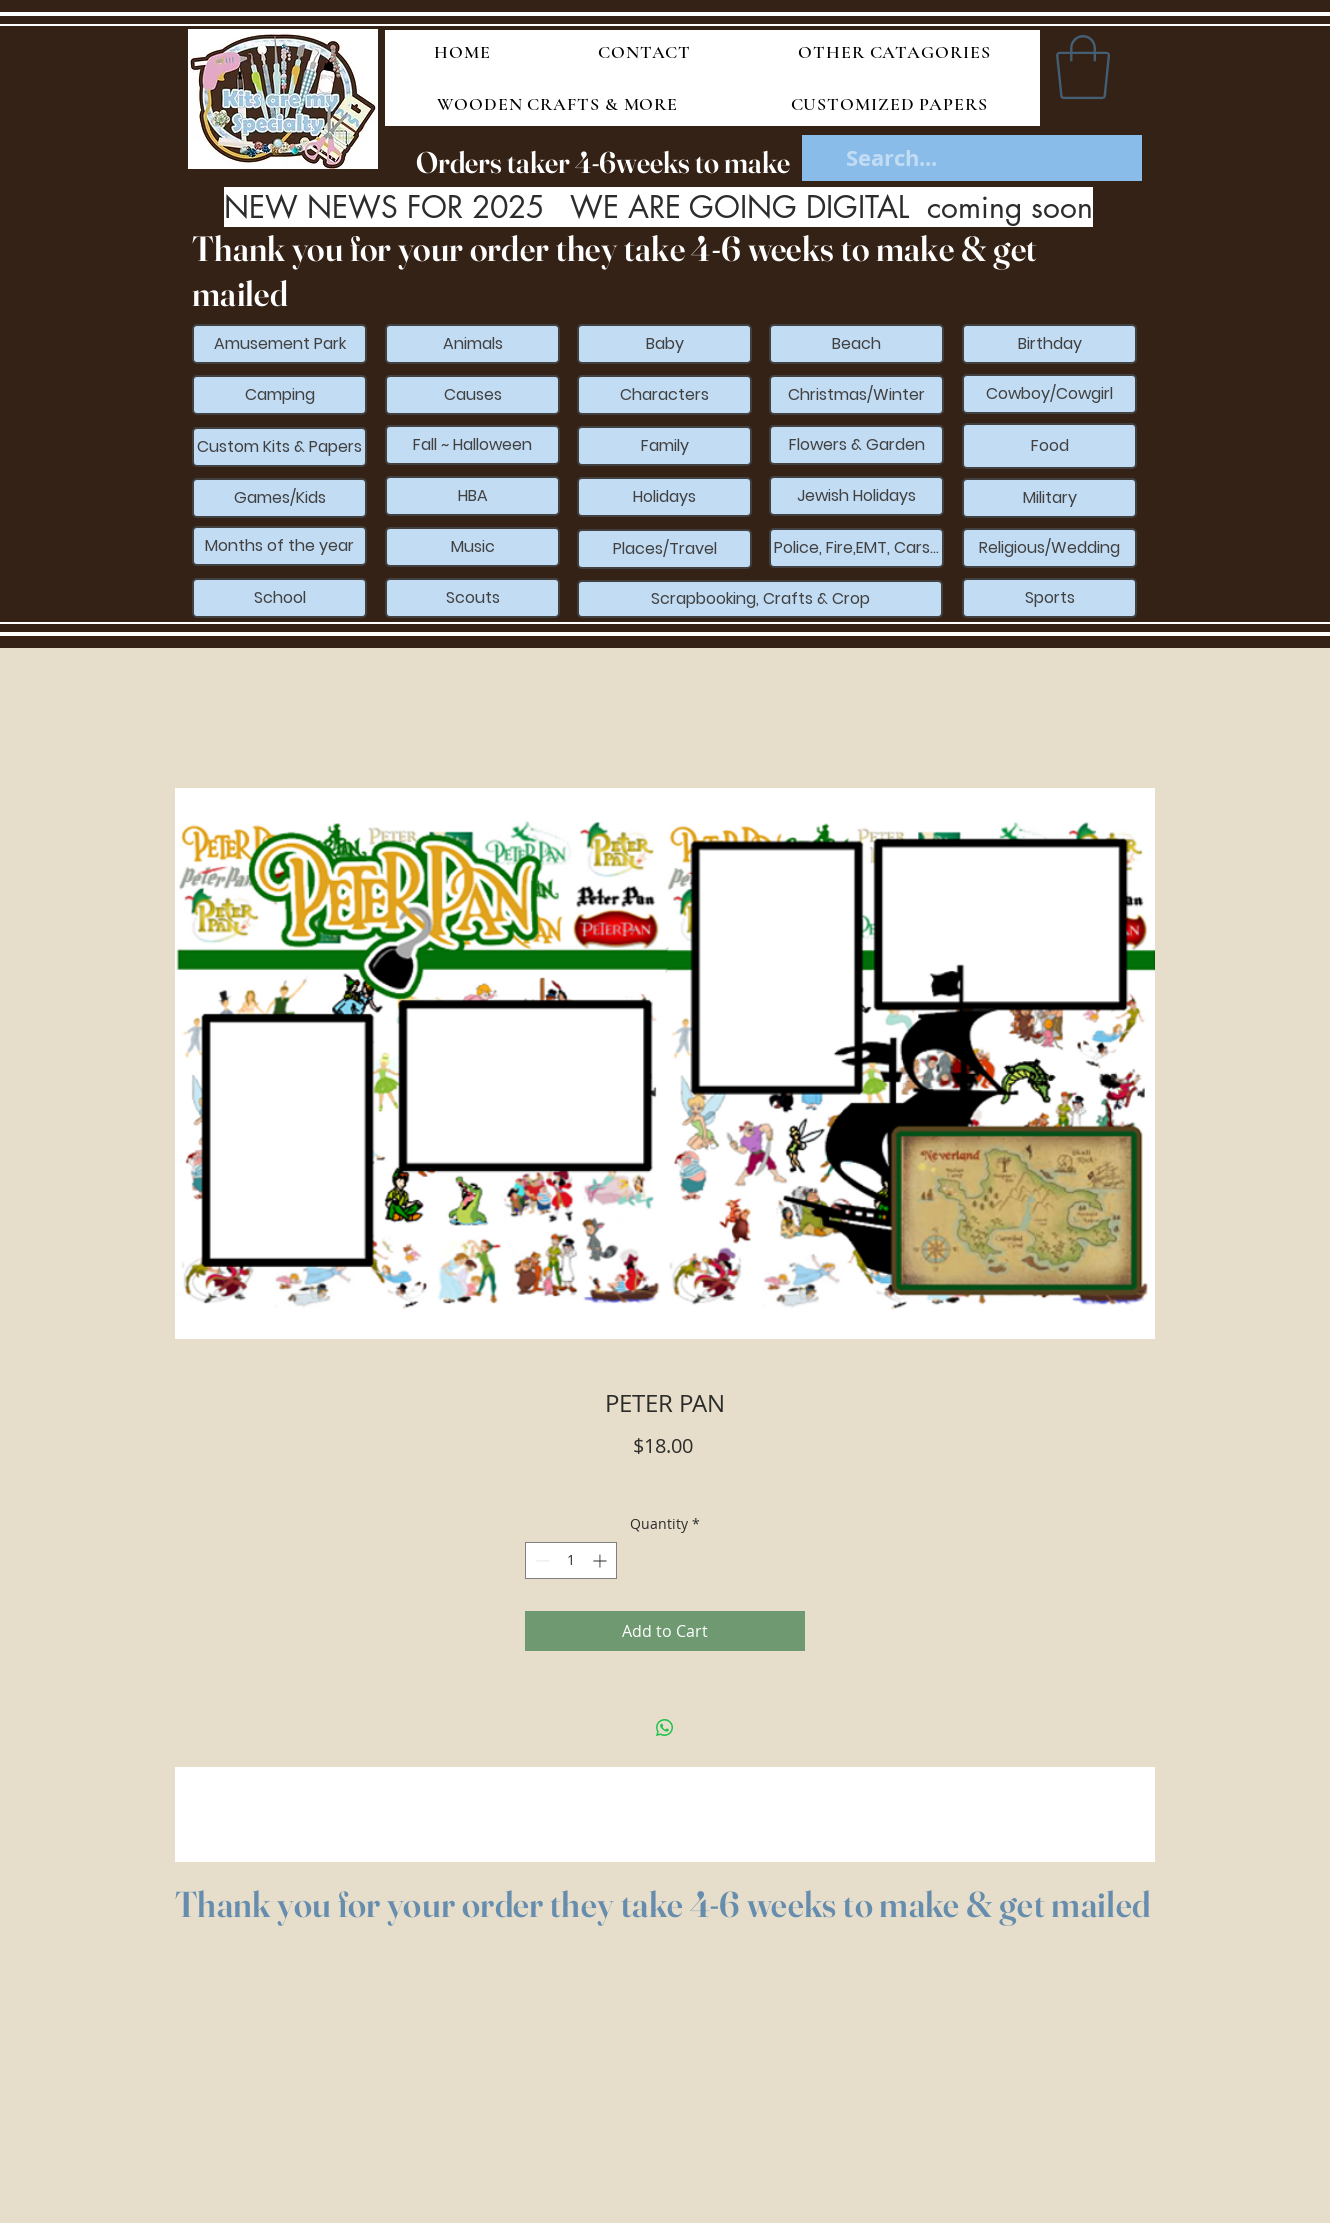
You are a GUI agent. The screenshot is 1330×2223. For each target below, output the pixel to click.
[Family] (664, 446)
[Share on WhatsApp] (665, 1728)
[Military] (1049, 498)
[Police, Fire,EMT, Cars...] (856, 548)
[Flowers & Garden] (856, 445)
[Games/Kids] (279, 498)
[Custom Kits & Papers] (279, 447)
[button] (1083, 67)
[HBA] (472, 496)
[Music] (472, 547)
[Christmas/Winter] (856, 395)
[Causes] (472, 395)
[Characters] (664, 395)
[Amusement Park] (279, 344)
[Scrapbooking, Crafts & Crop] (760, 599)
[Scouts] (472, 598)
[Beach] (856, 344)
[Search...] (973, 158)
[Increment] (601, 1560)
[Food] (1049, 446)
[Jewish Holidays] (856, 496)
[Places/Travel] (664, 549)
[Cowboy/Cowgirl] (1049, 394)
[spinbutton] (571, 1560)
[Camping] (279, 395)
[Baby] (664, 344)
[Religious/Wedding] (1049, 548)
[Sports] (1049, 598)
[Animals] (472, 344)
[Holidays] (664, 497)
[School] (279, 598)
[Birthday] (1049, 344)
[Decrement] (540, 1560)
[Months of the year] (279, 546)
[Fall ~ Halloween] (472, 445)
